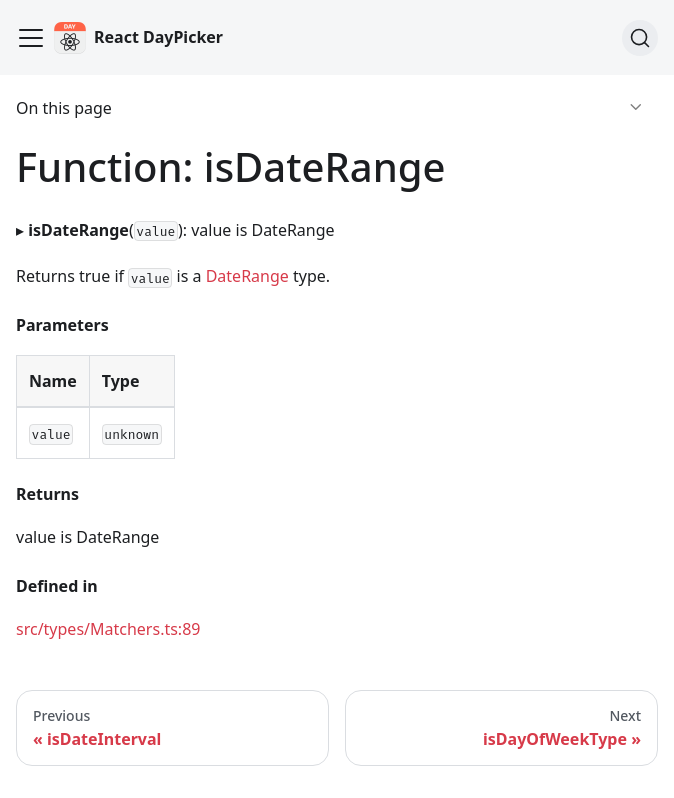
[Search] (640, 38)
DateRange (247, 276)
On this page (64, 108)
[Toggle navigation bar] (31, 38)
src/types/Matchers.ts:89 (108, 629)
